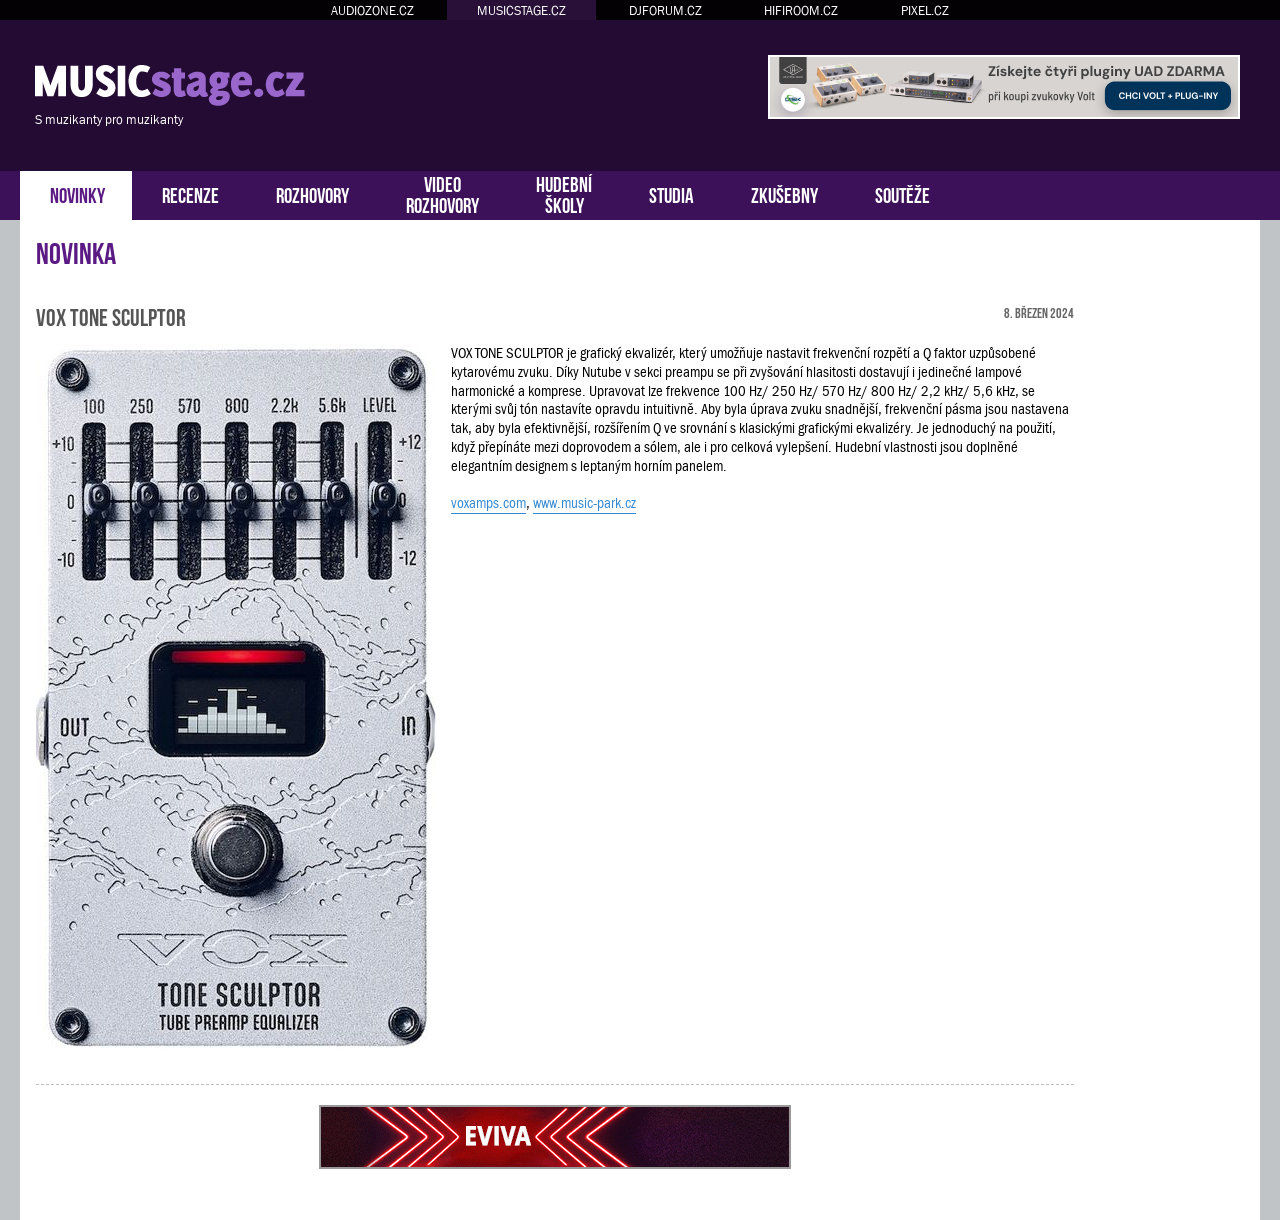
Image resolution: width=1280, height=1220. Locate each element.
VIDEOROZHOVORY (442, 193)
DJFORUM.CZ (665, 10)
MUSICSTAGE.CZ (521, 10)
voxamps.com (488, 503)
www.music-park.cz (584, 503)
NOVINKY (77, 193)
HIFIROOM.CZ (801, 10)
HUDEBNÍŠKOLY (564, 193)
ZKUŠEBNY (784, 193)
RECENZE (190, 193)
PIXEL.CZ (925, 10)
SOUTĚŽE (902, 193)
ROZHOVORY (312, 193)
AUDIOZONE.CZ (372, 10)
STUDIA (671, 193)
